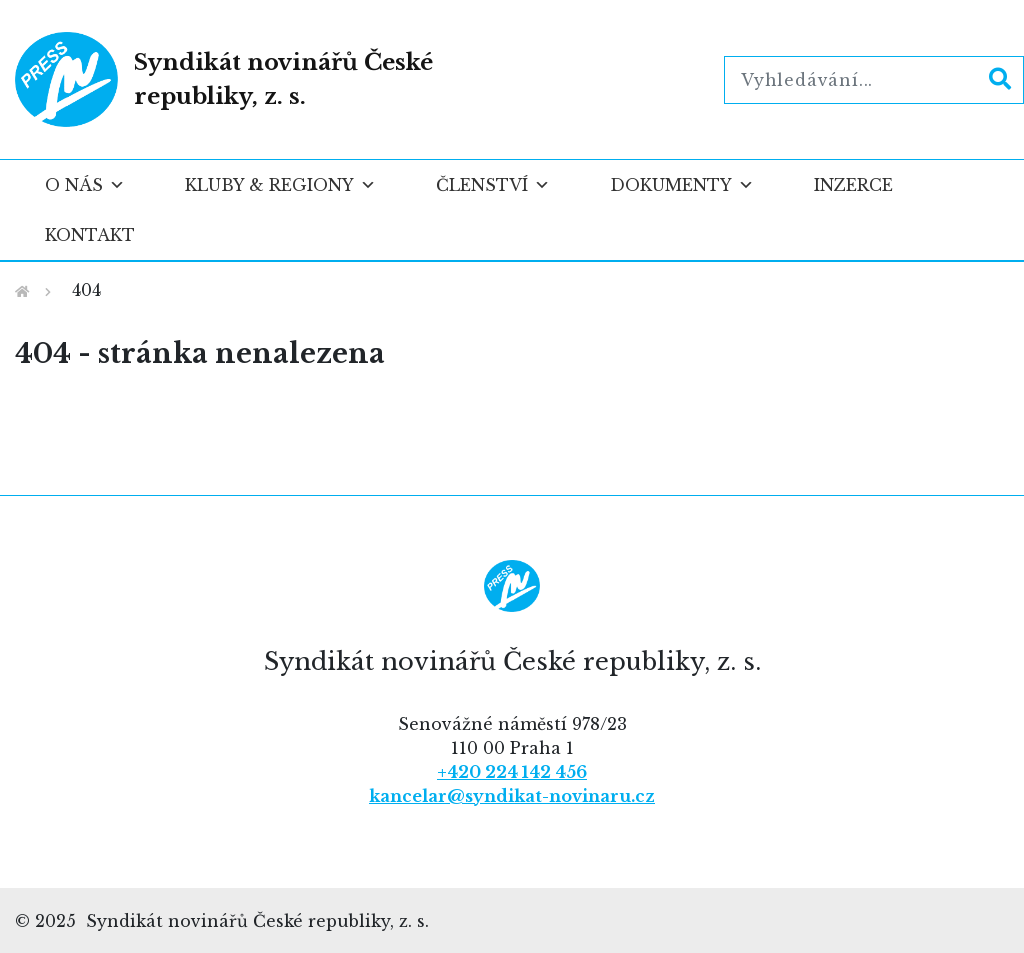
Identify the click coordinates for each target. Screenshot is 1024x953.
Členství (493, 185)
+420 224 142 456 (512, 772)
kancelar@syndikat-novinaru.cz (512, 796)
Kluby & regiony (280, 185)
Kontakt (90, 235)
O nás (85, 185)
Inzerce (853, 185)
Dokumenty (682, 185)
